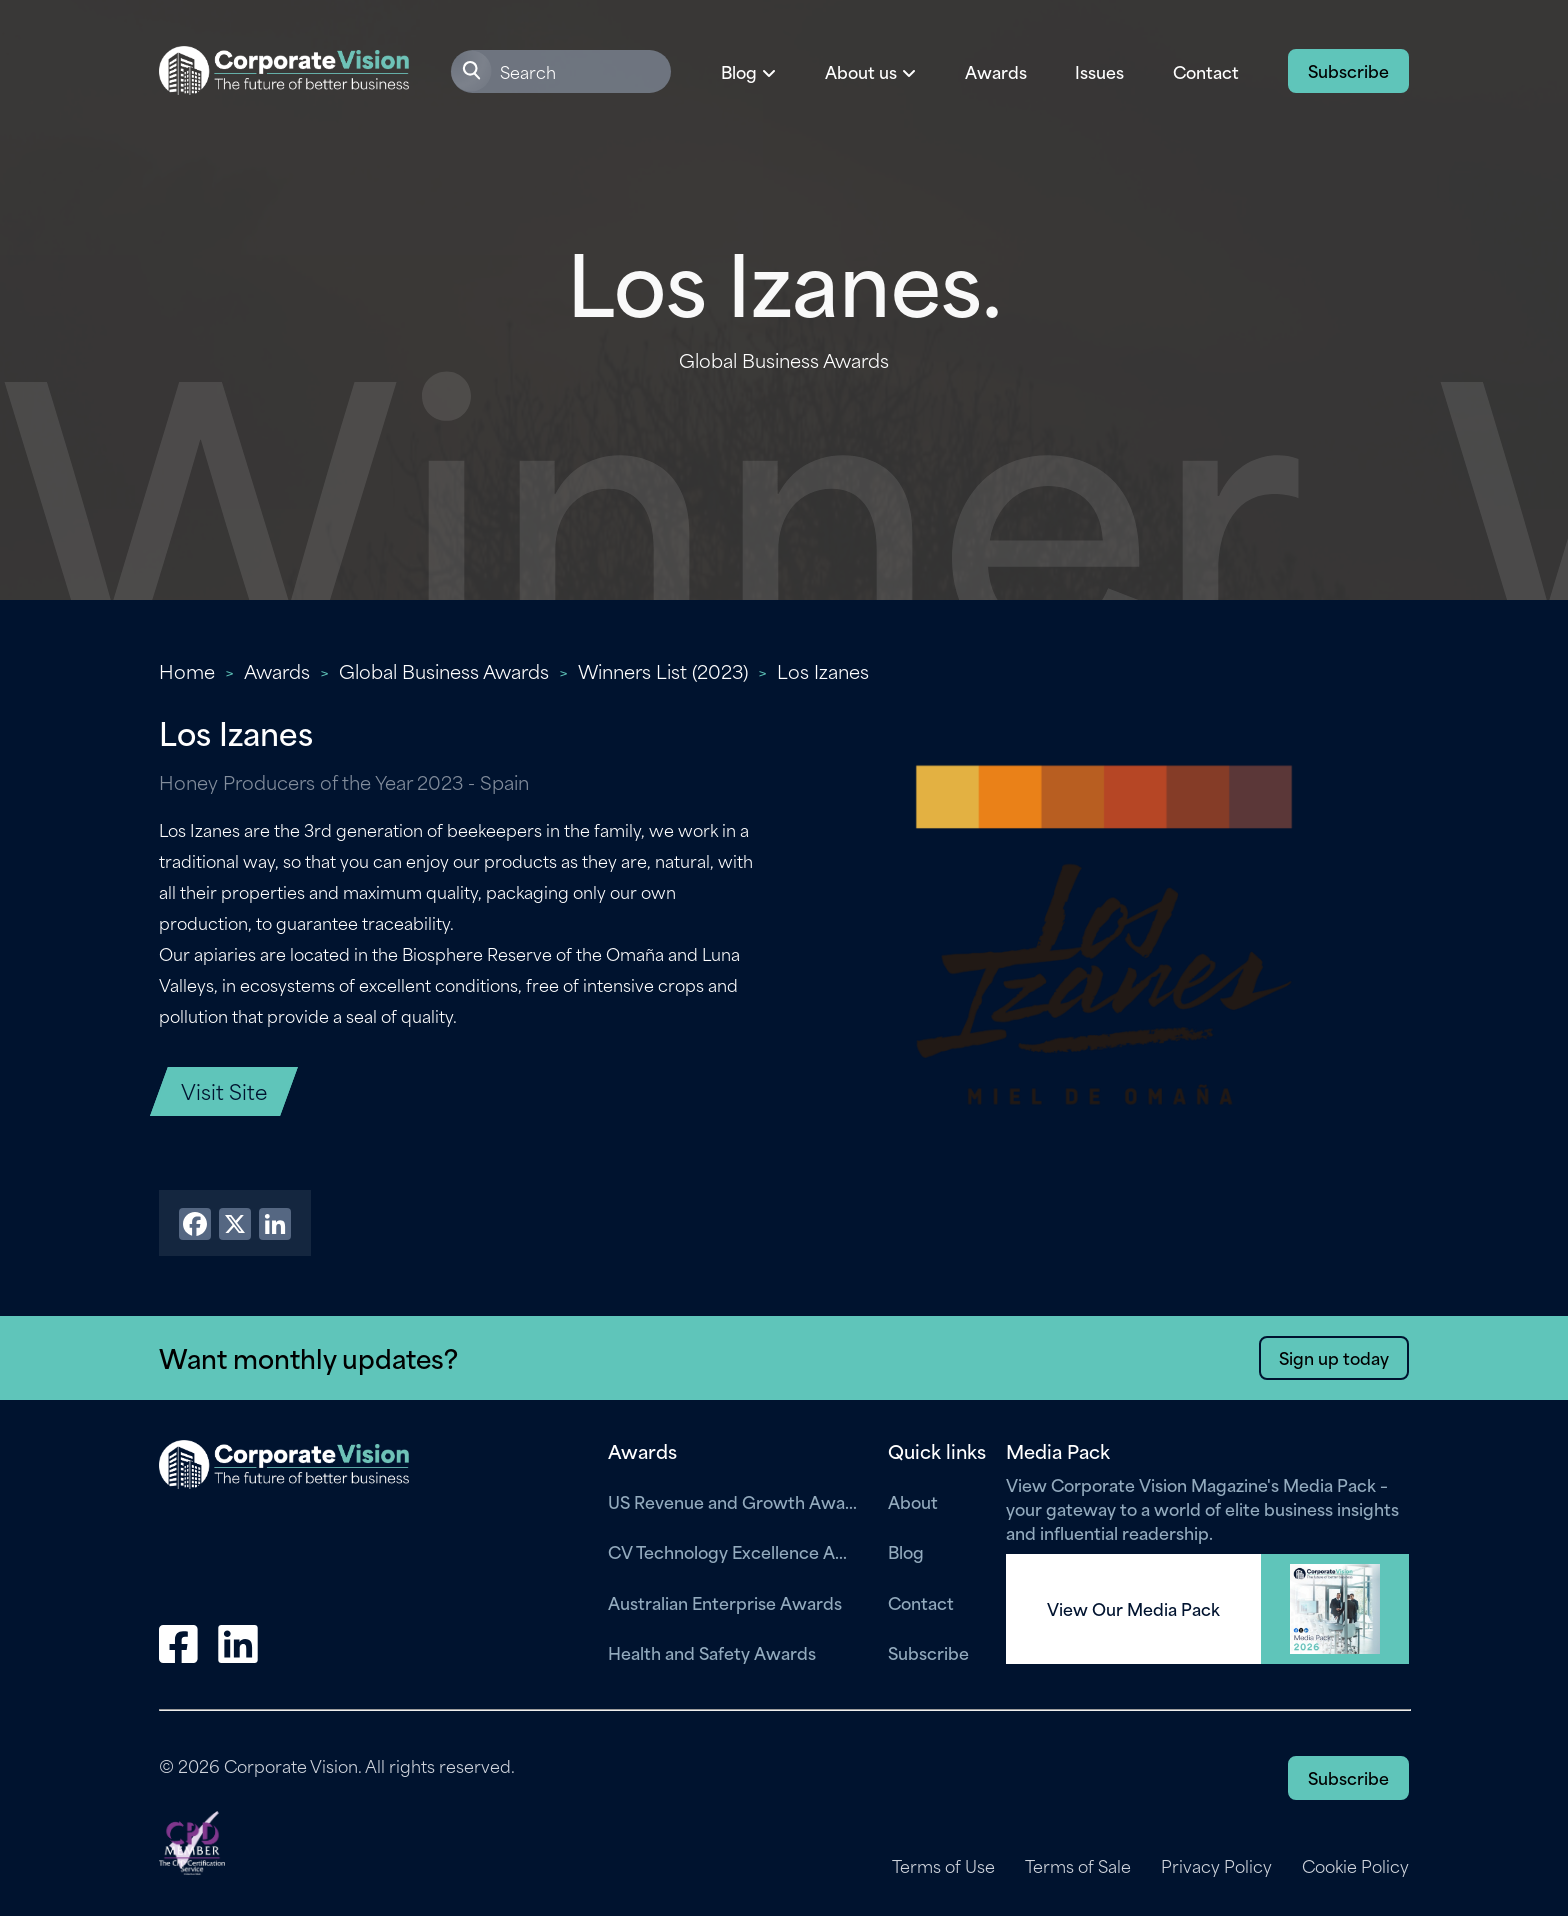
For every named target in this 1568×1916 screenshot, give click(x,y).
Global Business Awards (444, 670)
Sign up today (1334, 1357)
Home (187, 670)
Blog (906, 1551)
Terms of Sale (1078, 1866)
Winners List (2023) (663, 670)
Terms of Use (943, 1866)
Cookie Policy (1355, 1866)
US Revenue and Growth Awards (733, 1501)
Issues (1099, 71)
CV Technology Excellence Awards (733, 1551)
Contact (1206, 71)
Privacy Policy (1216, 1866)
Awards (996, 71)
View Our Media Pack (1133, 1609)
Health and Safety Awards (712, 1652)
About (913, 1501)
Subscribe (1348, 70)
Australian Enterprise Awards (725, 1602)
